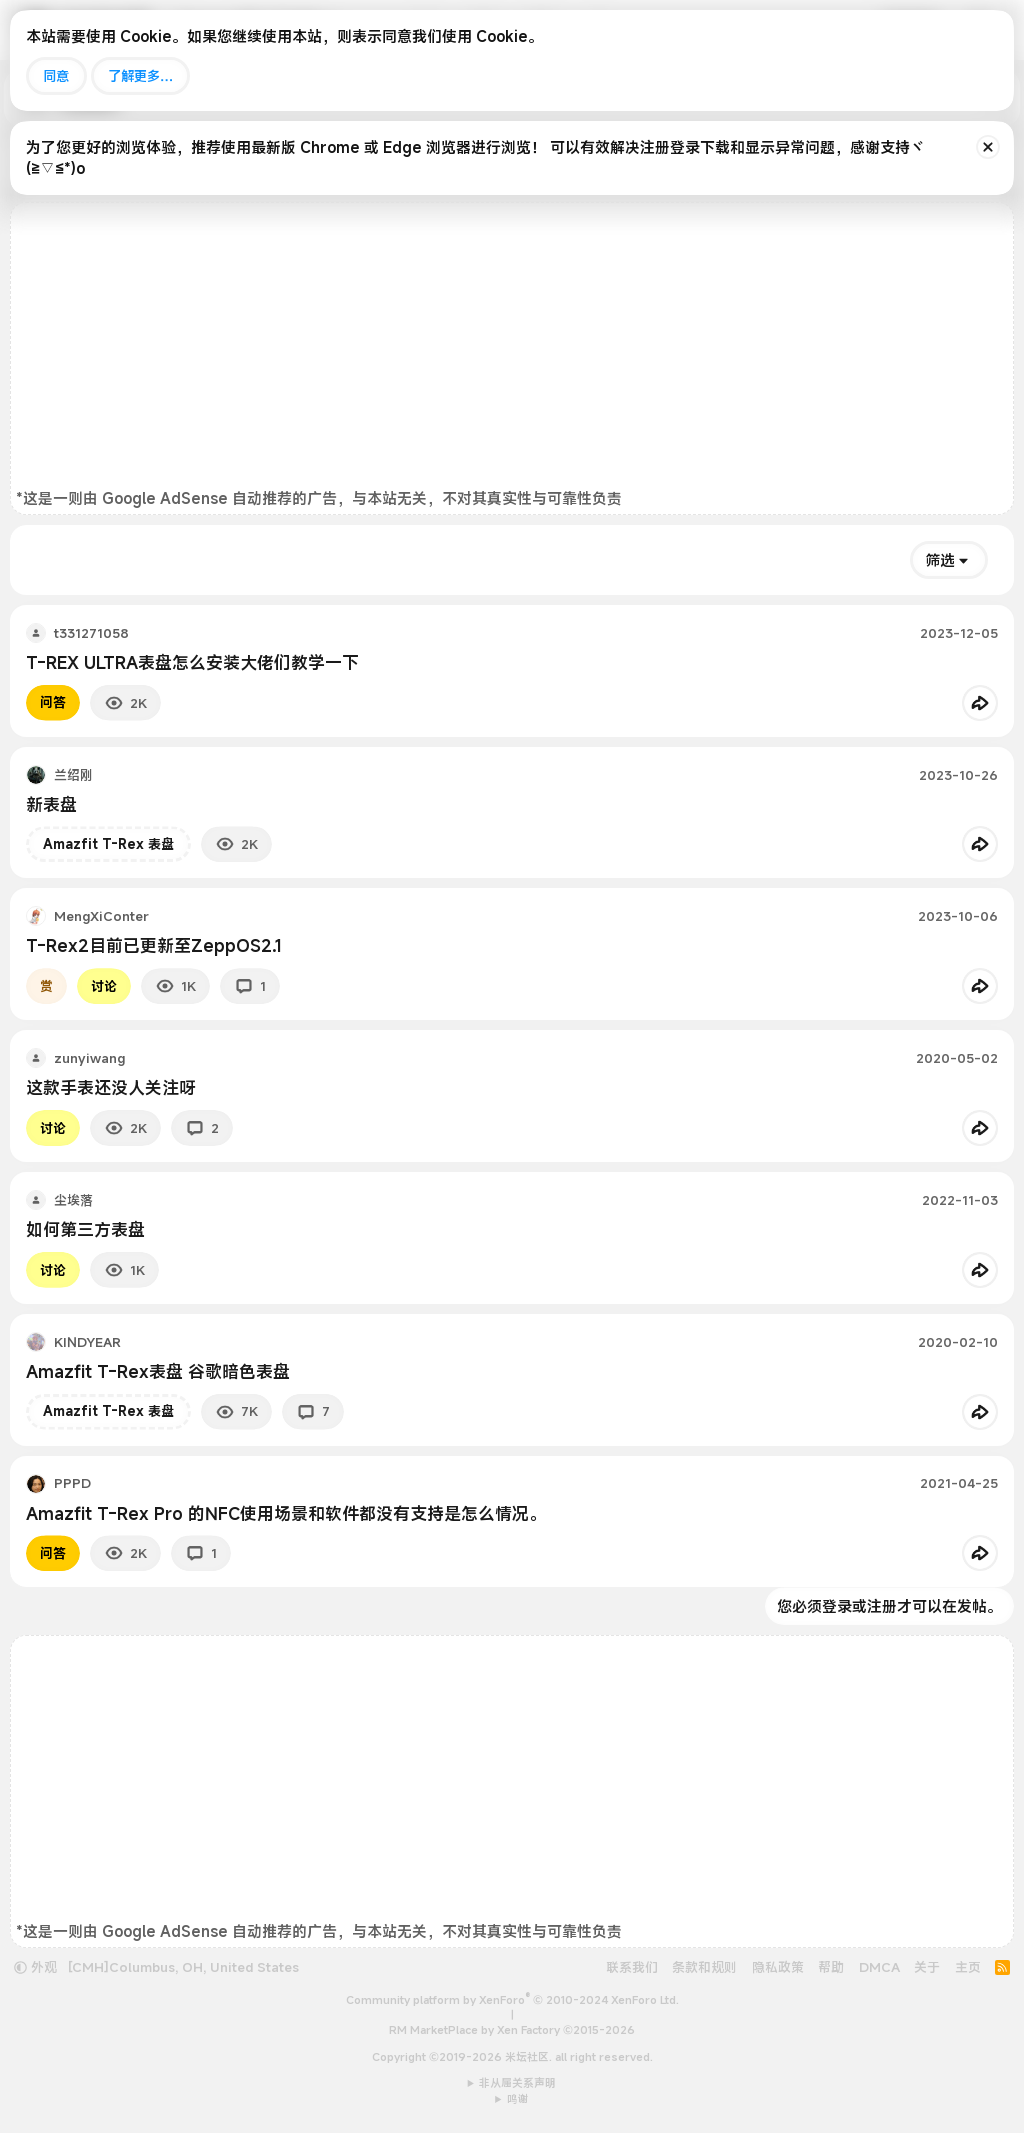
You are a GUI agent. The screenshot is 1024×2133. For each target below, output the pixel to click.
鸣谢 (518, 2099)
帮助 (831, 1967)
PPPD (72, 1483)
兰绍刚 (73, 775)
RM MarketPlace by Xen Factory (512, 2030)
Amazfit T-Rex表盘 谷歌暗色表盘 (158, 1371)
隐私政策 (778, 1967)
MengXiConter (101, 916)
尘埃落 (73, 1200)
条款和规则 (704, 1967)
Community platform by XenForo (512, 2000)
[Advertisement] (512, 348)
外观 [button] (35, 1967)
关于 (927, 1967)
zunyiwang (89, 1058)
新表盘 (51, 804)
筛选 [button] (940, 560)
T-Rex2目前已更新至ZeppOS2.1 (154, 945)
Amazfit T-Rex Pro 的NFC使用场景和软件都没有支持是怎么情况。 (286, 1513)
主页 (968, 1967)
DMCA (879, 1967)
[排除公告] (988, 147)
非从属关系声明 (517, 2083)
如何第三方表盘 (85, 1229)
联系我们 (632, 1967)
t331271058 (91, 633)
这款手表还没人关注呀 (111, 1087)
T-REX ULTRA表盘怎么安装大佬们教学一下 (192, 662)
